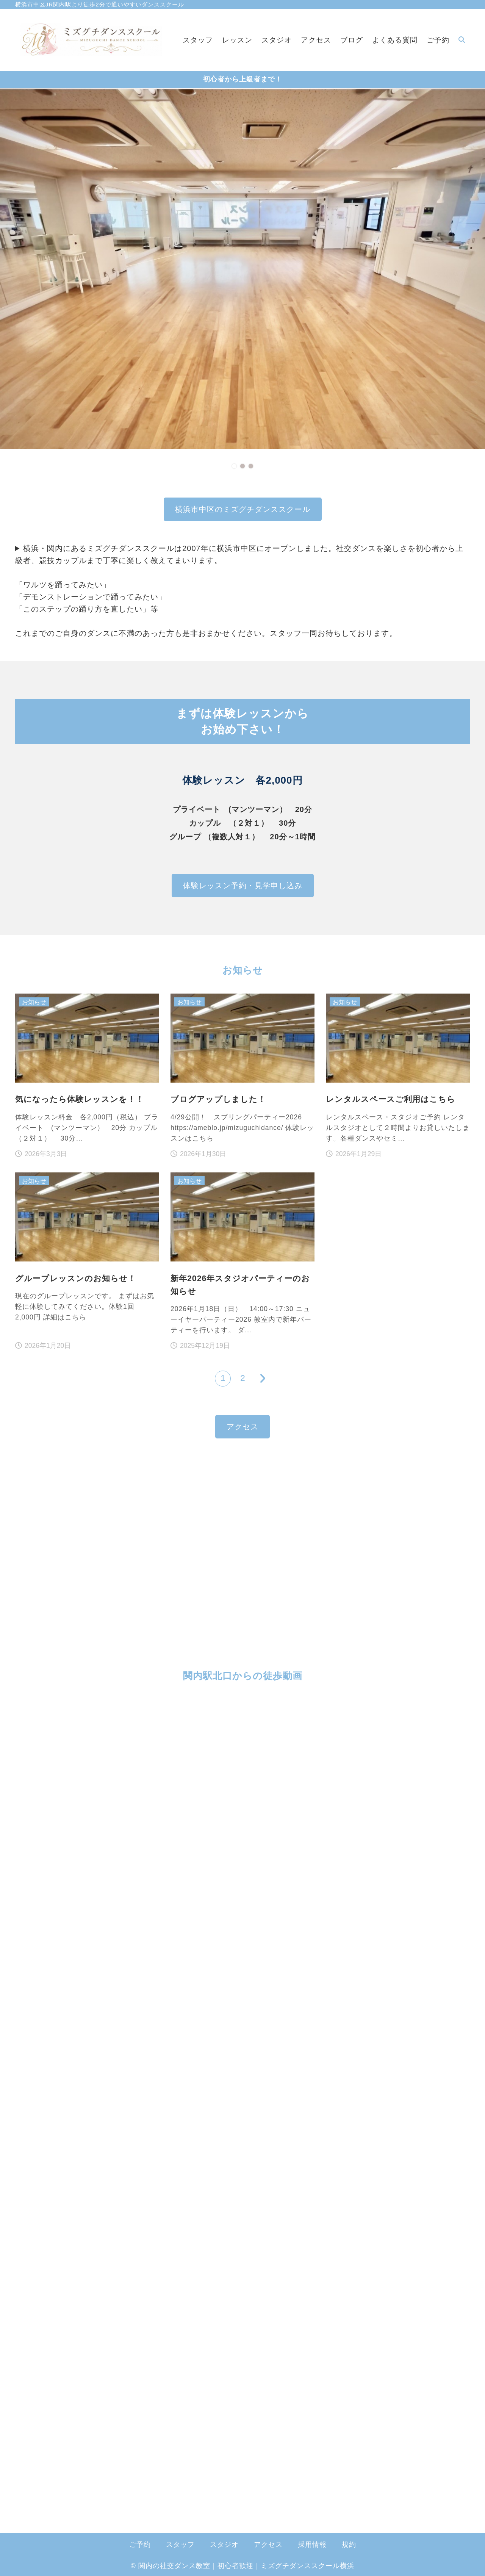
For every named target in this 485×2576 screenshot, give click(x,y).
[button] (234, 466)
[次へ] (262, 1379)
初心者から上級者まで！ (242, 79)
